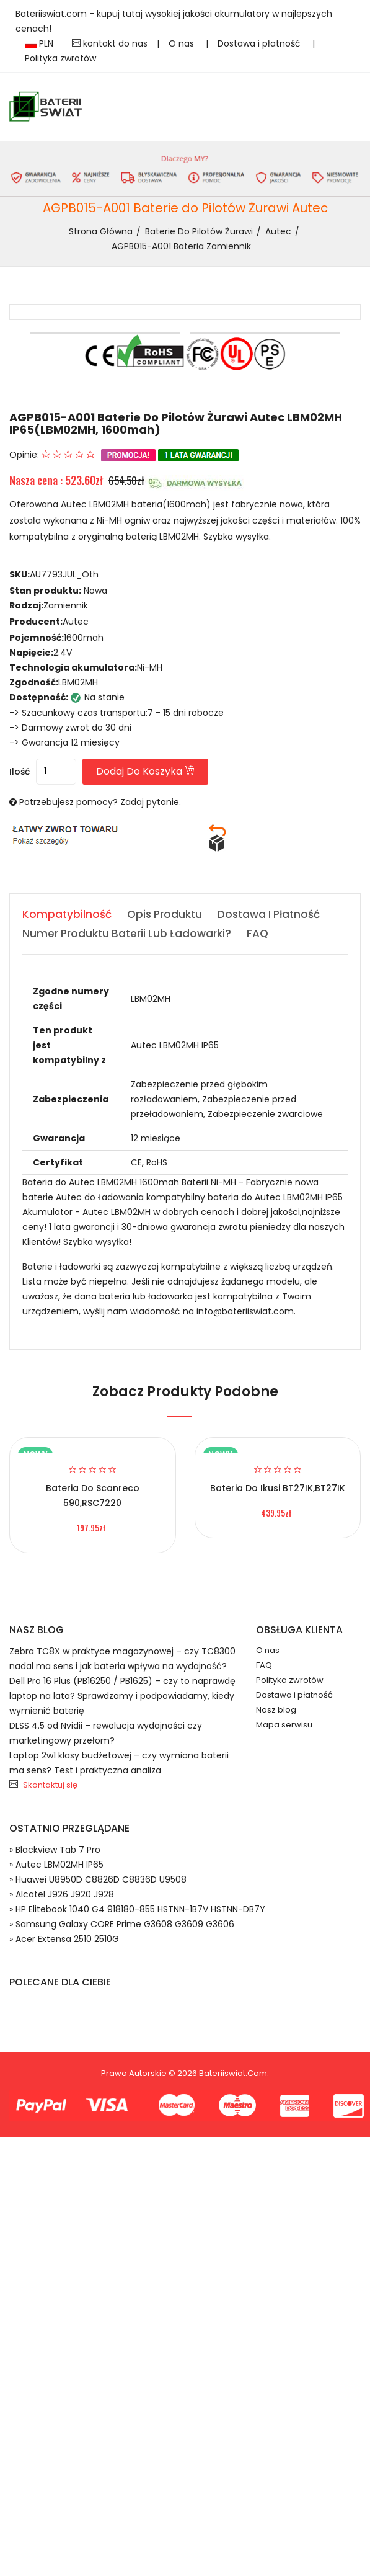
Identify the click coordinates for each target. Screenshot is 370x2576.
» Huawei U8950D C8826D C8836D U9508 (98, 1879)
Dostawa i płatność (260, 43)
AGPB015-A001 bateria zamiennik (181, 246)
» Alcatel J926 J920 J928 (61, 1894)
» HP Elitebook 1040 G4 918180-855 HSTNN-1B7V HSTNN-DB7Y (137, 1909)
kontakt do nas (110, 43)
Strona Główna (101, 231)
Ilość (19, 771)
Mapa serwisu (284, 1725)
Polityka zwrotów (60, 58)
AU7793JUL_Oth (64, 574)
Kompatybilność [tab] (67, 914)
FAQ (264, 1665)
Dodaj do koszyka (145, 771)
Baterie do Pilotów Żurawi (199, 231)
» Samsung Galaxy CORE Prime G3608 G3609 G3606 (121, 1924)
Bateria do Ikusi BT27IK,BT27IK (277, 1488)
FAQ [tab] (257, 933)
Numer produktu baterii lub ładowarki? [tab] (126, 933)
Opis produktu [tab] (164, 914)
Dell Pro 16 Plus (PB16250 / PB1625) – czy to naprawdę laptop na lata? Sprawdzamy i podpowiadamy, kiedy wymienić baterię (122, 1696)
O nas (182, 43)
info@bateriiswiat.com (245, 1311)
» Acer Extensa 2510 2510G (64, 1939)
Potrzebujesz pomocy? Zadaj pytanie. (100, 802)
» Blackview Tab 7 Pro (54, 1849)
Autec (278, 231)
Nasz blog (276, 1710)
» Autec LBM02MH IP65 (56, 1864)
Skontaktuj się (50, 1785)
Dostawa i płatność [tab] (269, 914)
